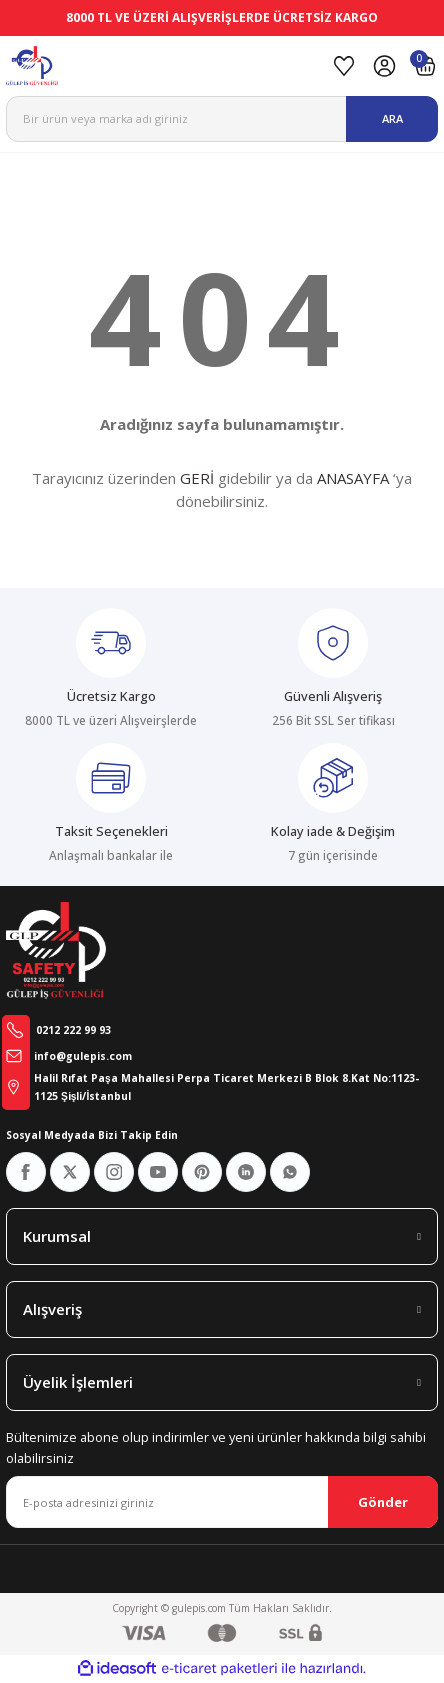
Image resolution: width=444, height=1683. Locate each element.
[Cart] (425, 66)
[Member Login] (384, 66)
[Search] (222, 119)
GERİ (197, 478)
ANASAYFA (353, 478)
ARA (392, 118)
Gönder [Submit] (383, 1502)
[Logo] (163, 66)
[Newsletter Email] (222, 1502)
